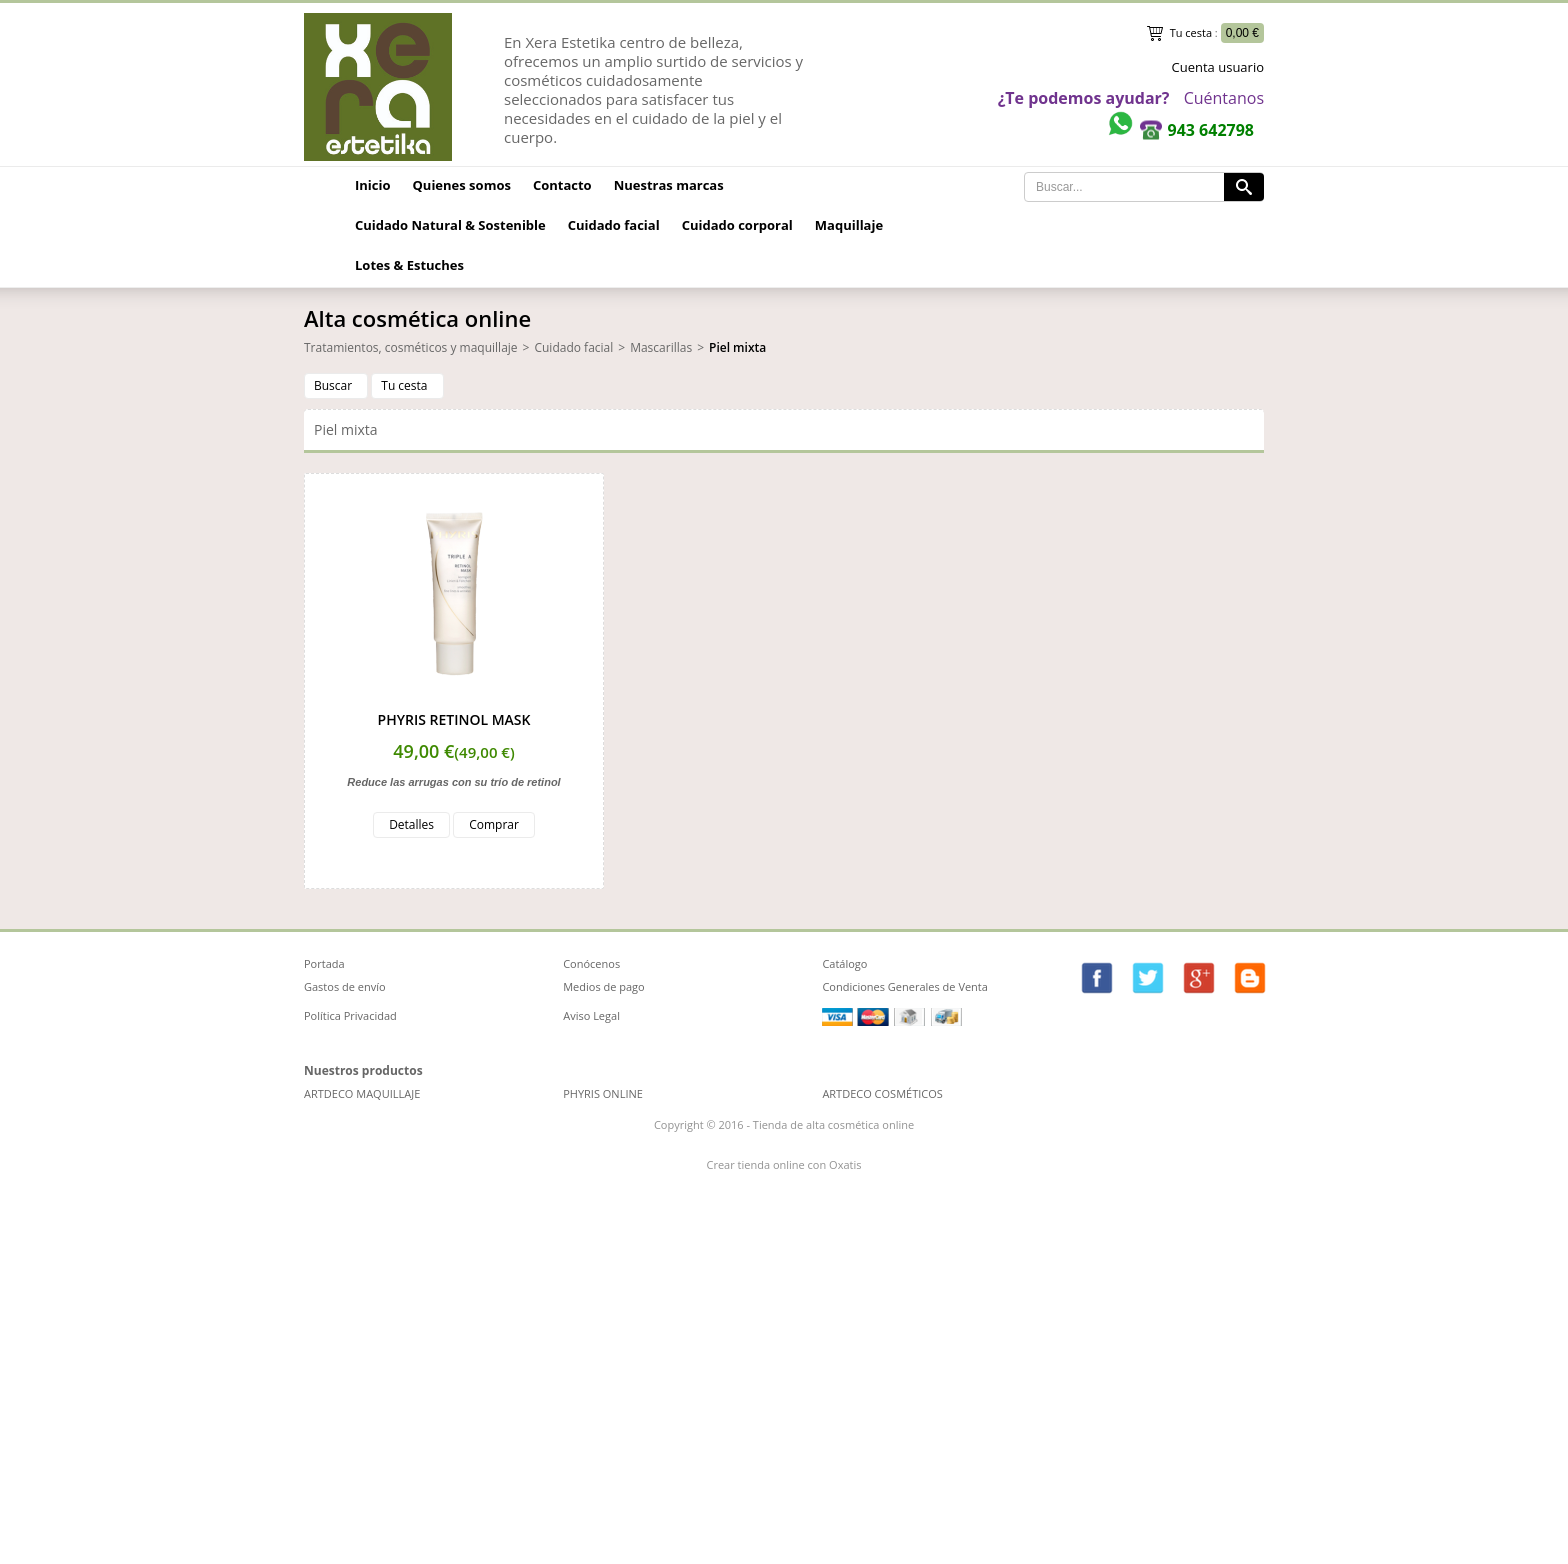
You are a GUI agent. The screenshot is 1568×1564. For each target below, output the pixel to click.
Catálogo (844, 963)
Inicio (373, 185)
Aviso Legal (591, 1015)
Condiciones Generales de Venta (905, 986)
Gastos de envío (345, 986)
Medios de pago (604, 986)
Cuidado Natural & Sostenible (450, 225)
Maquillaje (849, 225)
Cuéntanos (1224, 98)
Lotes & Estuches (409, 265)
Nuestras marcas (669, 185)
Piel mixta (737, 347)
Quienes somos (462, 185)
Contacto (562, 185)
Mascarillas (661, 347)
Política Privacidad (350, 1015)
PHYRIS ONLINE (603, 1093)
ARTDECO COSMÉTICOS (882, 1093)
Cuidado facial (614, 225)
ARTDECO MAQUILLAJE (362, 1093)
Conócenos (591, 963)
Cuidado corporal (737, 225)
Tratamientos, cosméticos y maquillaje (411, 347)
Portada (324, 963)
